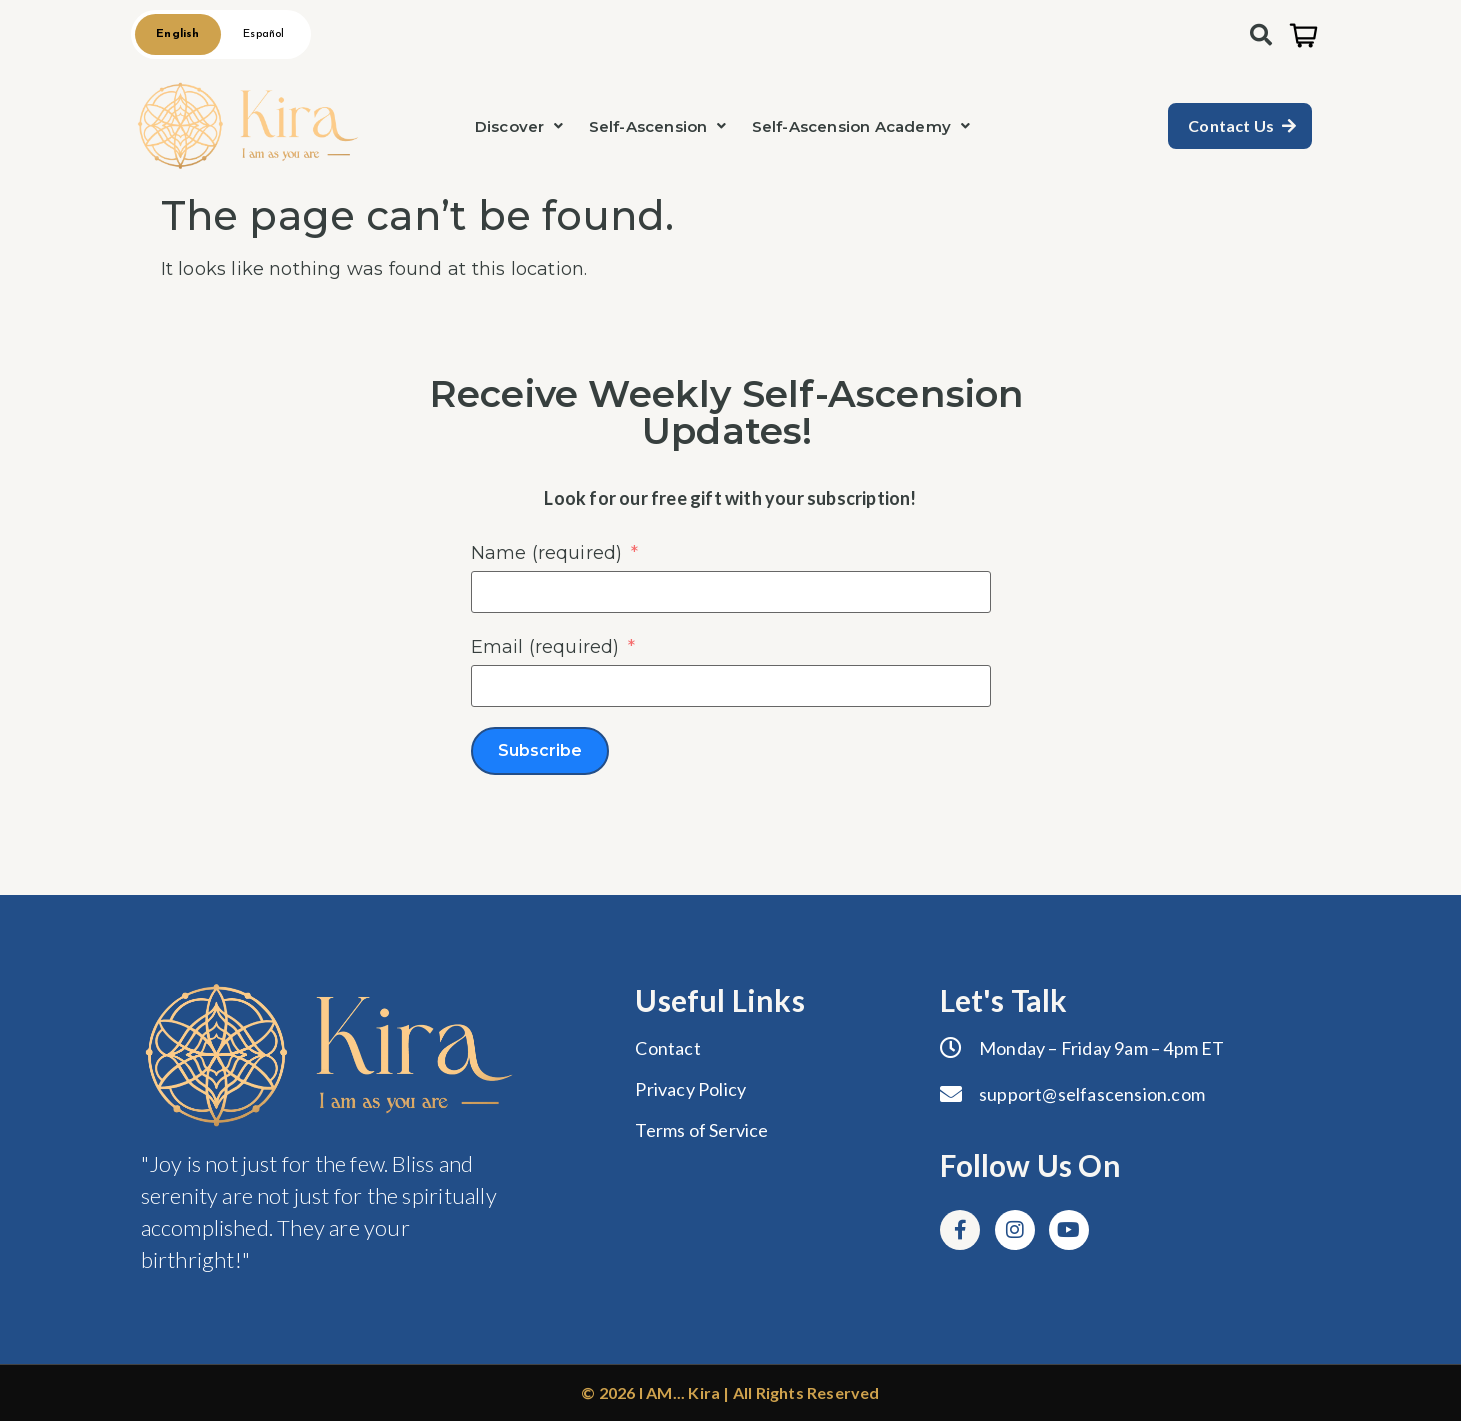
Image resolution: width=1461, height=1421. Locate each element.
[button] (519, 126)
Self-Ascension (658, 126)
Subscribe (540, 750)
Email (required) (545, 647)
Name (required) (547, 553)
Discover (519, 126)
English (177, 34)
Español (263, 34)
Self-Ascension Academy (861, 126)
